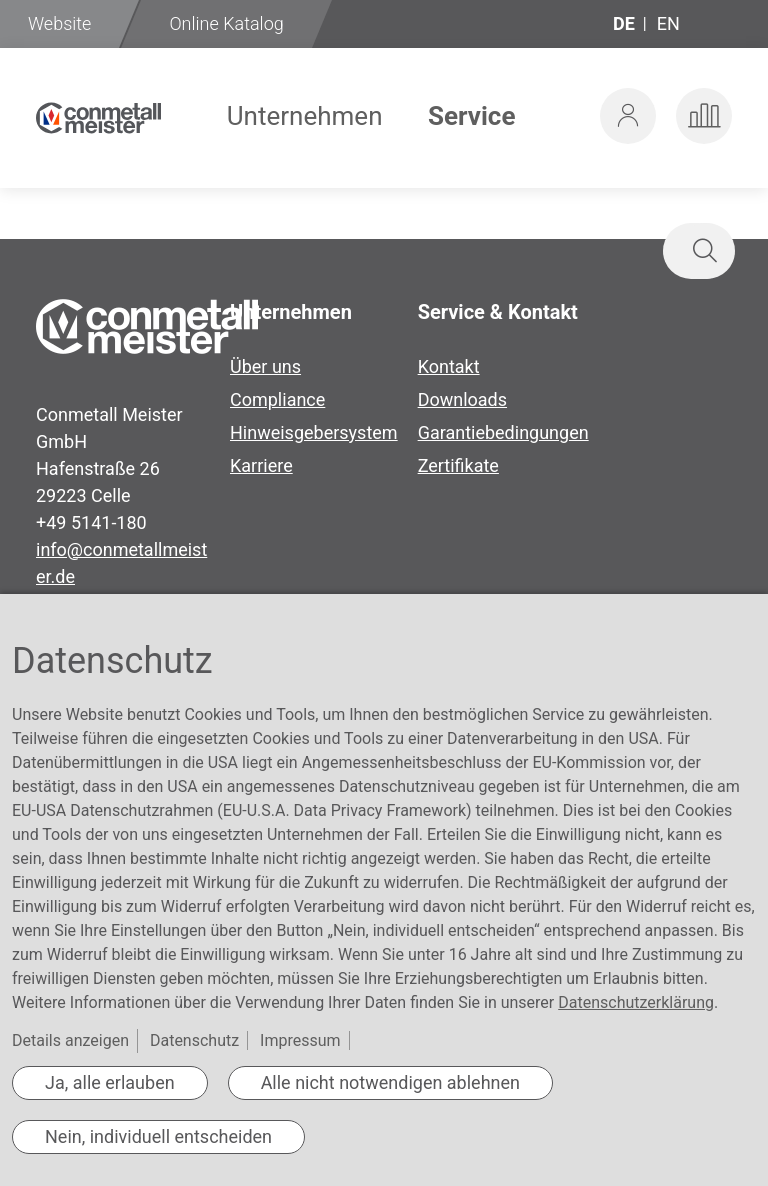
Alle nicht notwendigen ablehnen (390, 1082)
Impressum (300, 1040)
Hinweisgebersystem (314, 432)
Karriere (261, 465)
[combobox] (582, 251)
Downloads (462, 399)
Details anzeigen (70, 1040)
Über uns (265, 366)
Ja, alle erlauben (110, 1082)
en (668, 23)
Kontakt (449, 366)
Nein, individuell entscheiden (158, 1136)
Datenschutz (194, 1040)
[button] (628, 116)
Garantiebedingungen (503, 432)
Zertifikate (458, 465)
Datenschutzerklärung (636, 1002)
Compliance (277, 399)
